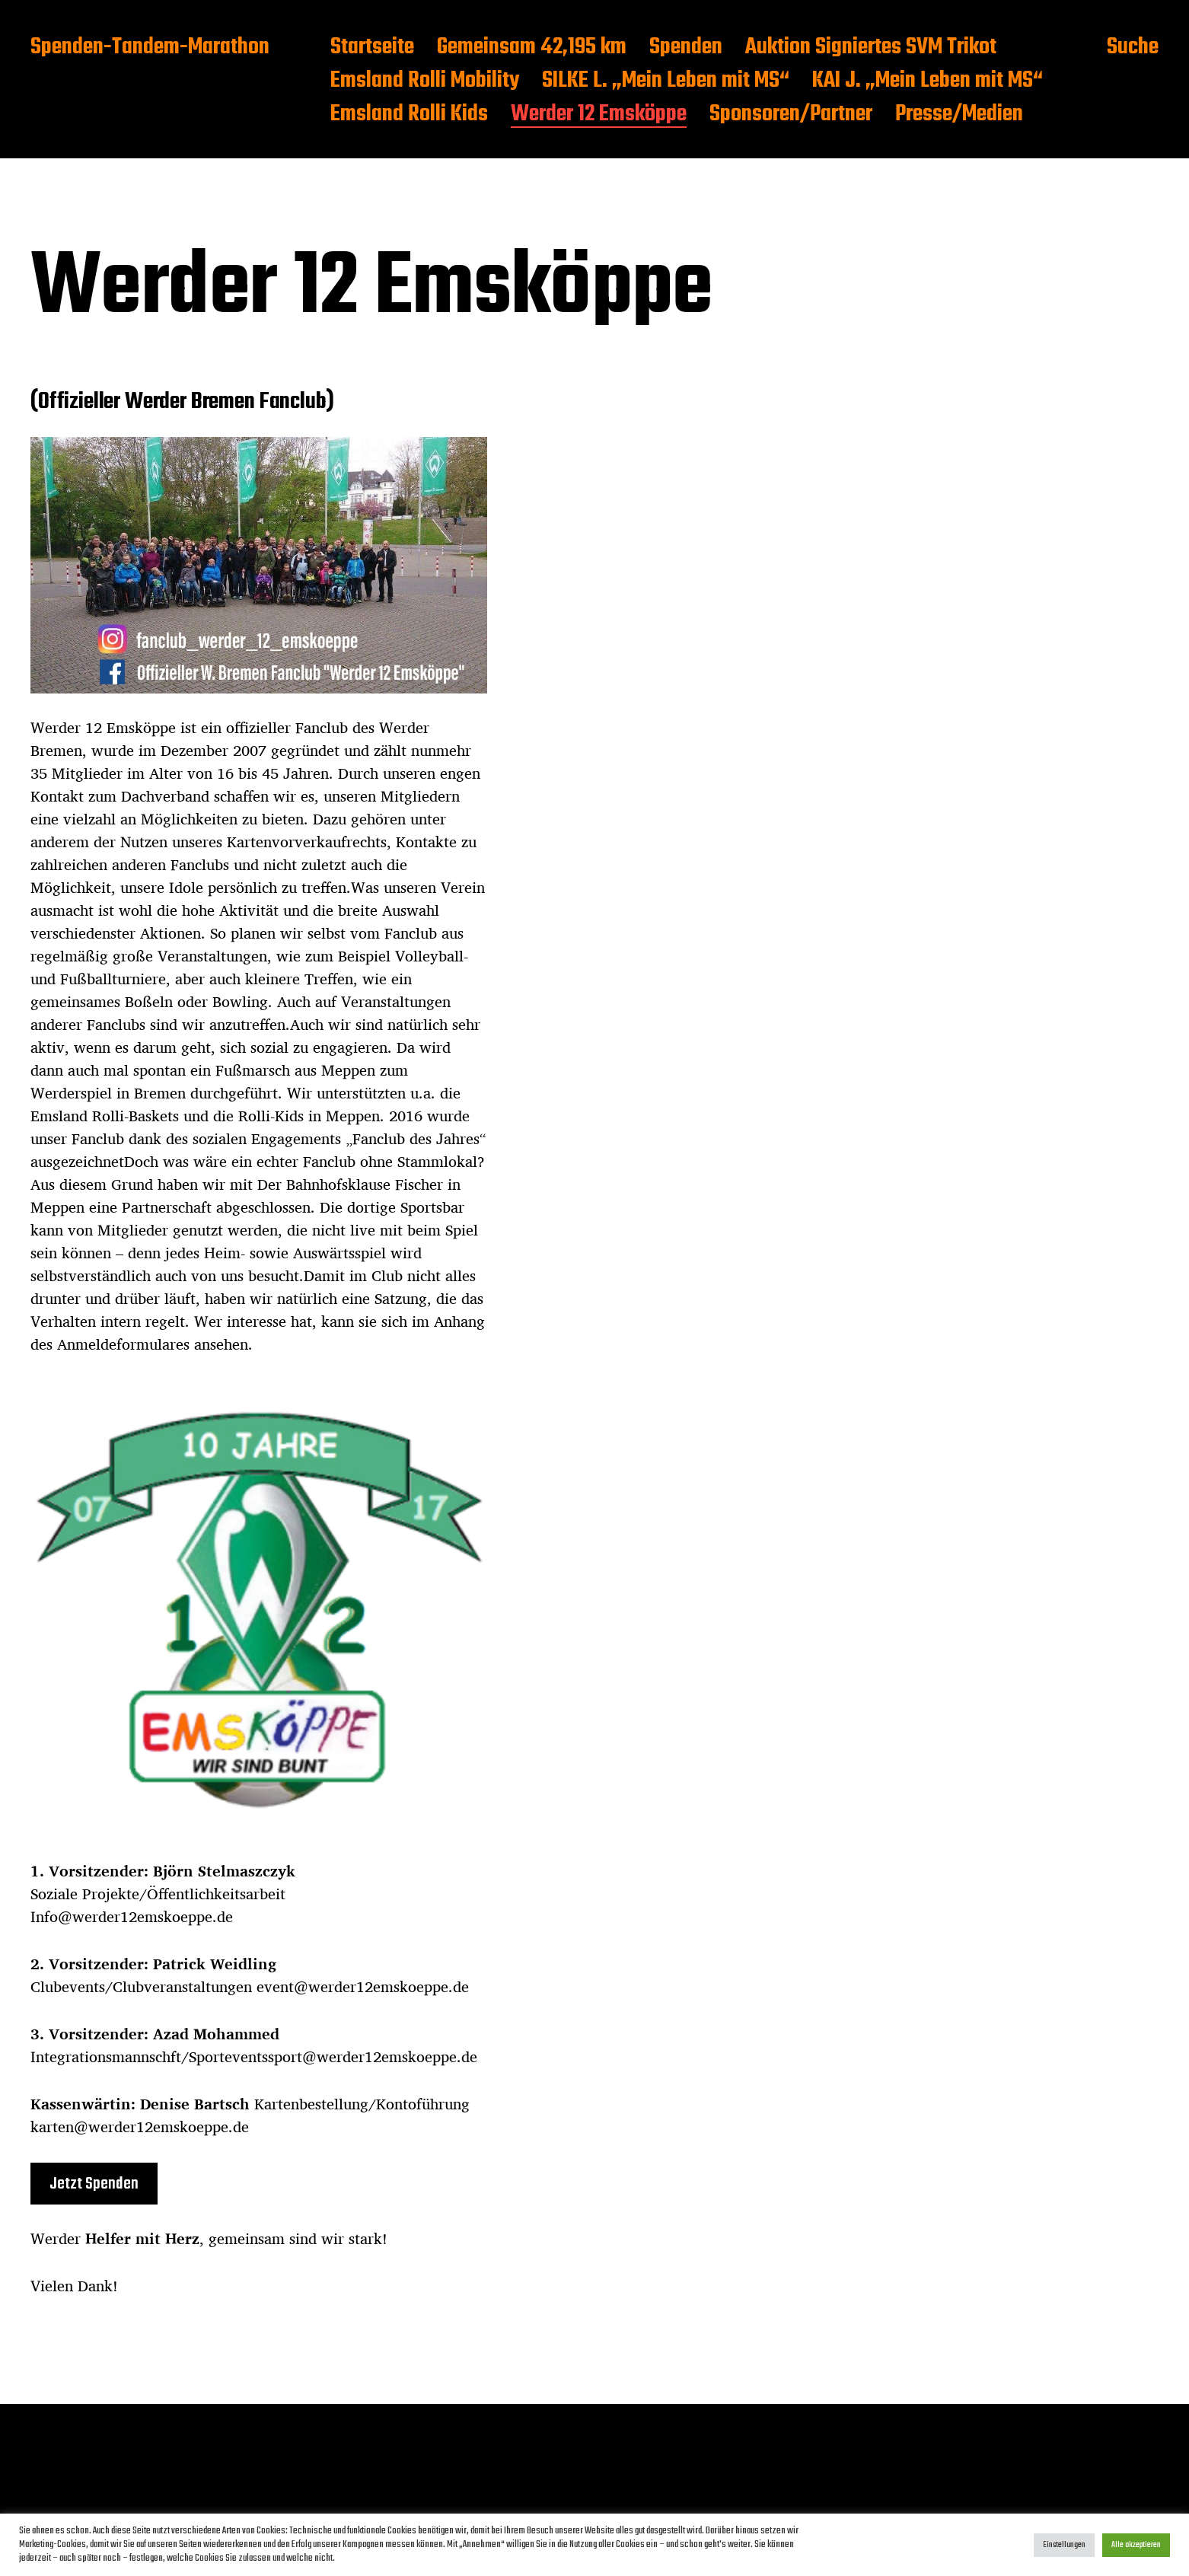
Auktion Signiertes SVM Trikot (870, 48)
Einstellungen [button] (1064, 2545)
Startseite (372, 48)
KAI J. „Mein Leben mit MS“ (927, 81)
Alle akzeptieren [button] (1136, 2545)
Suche (1133, 48)
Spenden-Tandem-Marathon (149, 48)
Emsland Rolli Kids (409, 115)
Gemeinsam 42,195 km (531, 48)
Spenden (685, 48)
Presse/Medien (959, 115)
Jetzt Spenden (94, 2184)
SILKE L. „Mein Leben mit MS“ (665, 81)
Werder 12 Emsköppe (599, 115)
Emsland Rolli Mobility (424, 81)
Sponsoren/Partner (790, 115)
